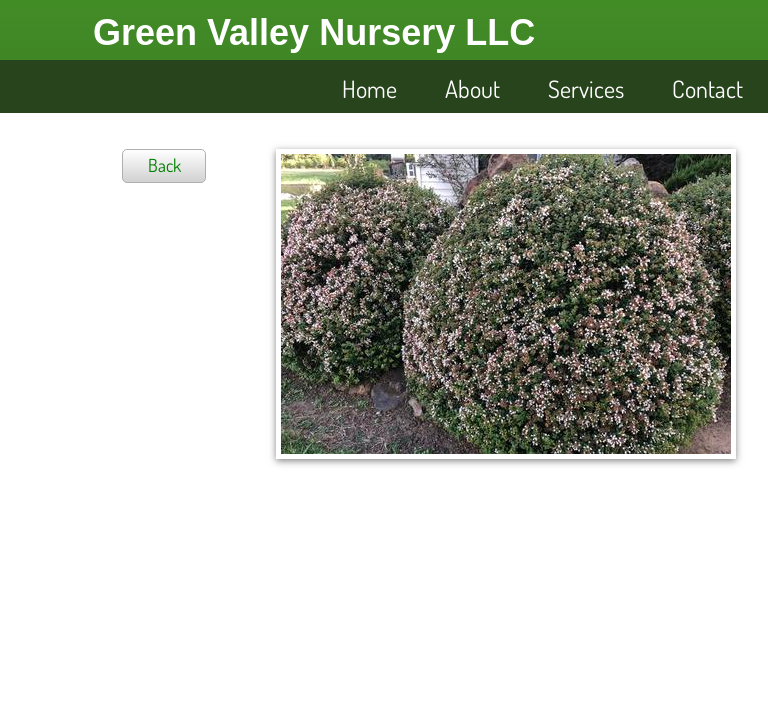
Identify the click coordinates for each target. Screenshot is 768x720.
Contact (707, 88)
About (472, 88)
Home (369, 88)
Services (586, 88)
